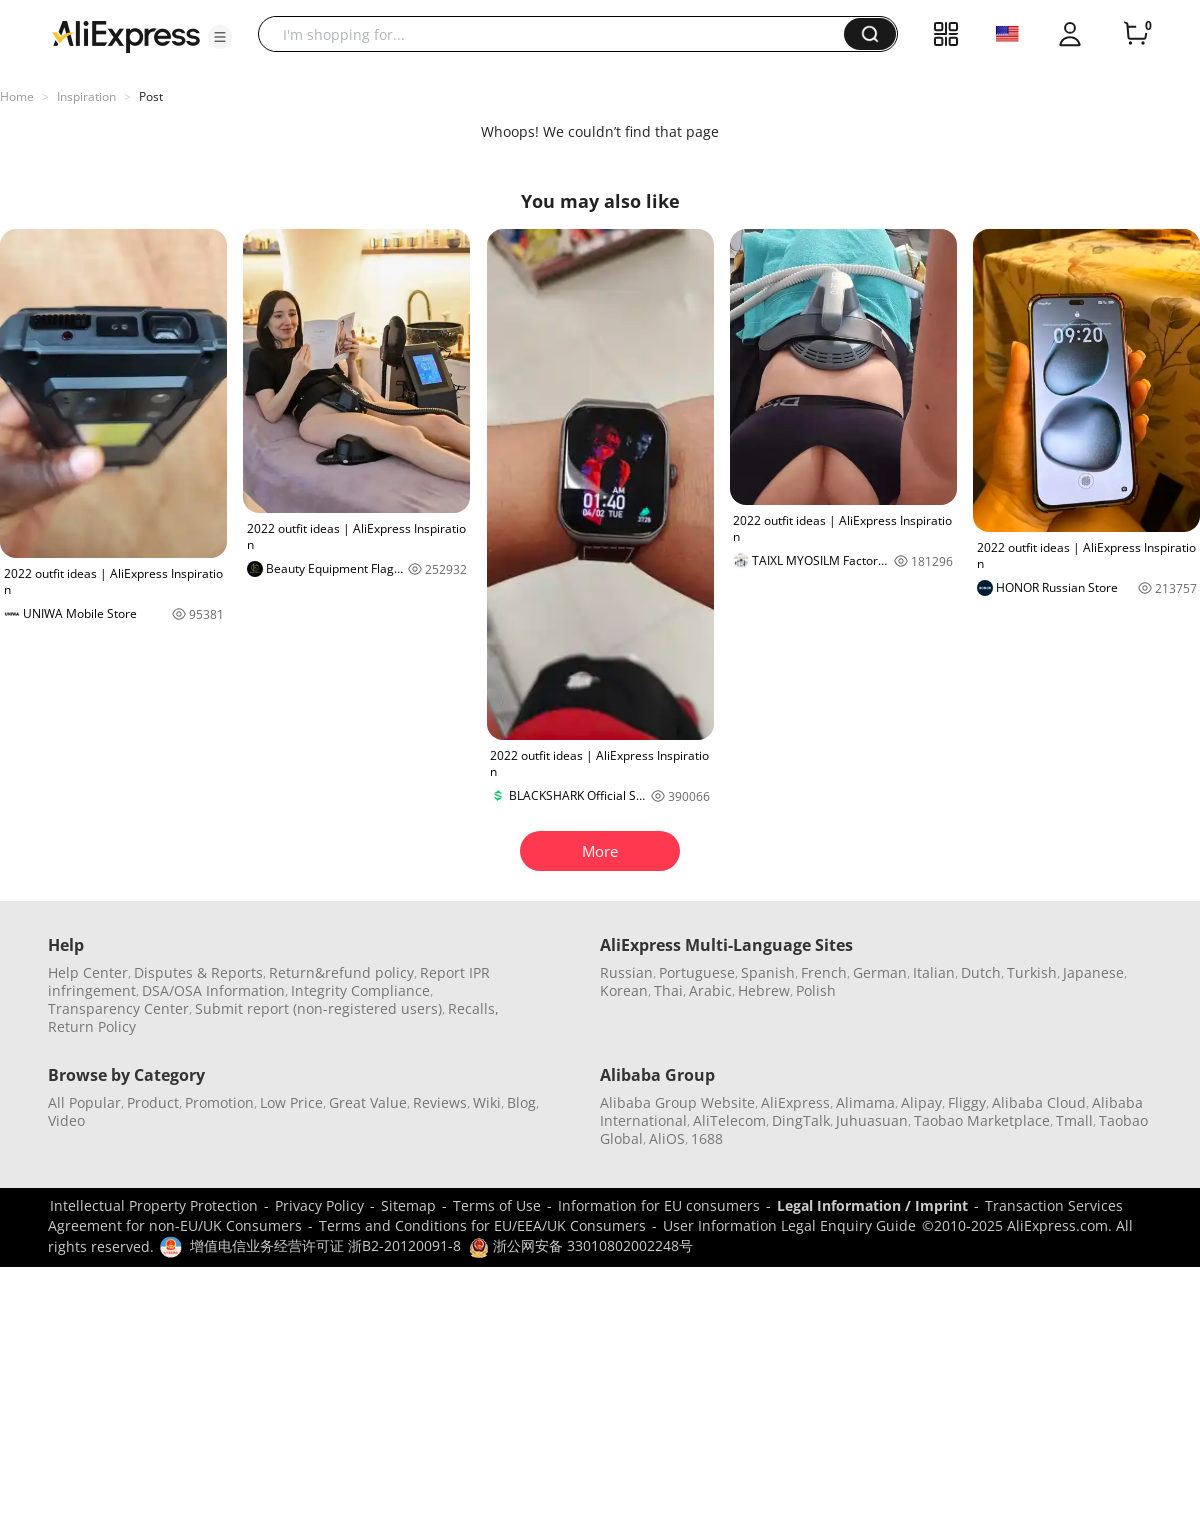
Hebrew (764, 990)
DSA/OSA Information (213, 990)
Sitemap (408, 1205)
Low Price (291, 1102)
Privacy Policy (319, 1205)
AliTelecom (729, 1120)
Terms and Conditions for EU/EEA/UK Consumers (482, 1225)
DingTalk (801, 1120)
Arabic (710, 990)
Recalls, (473, 1008)
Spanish (768, 972)
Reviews (440, 1102)
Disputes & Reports (198, 972)
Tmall (1074, 1120)
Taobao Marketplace (982, 1120)
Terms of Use (497, 1205)
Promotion (219, 1102)
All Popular (84, 1102)
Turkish (1032, 972)
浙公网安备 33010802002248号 (581, 1245)
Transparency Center (118, 1008)
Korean (624, 990)
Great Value (368, 1102)
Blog (521, 1102)
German (880, 972)
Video (66, 1120)
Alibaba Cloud (1039, 1102)
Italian (934, 972)
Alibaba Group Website (677, 1102)
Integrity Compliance (360, 990)
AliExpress (795, 1102)
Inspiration (86, 96)
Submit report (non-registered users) (318, 1008)
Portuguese (697, 972)
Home (17, 96)
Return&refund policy (341, 972)
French (824, 972)
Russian (626, 972)
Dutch (981, 972)
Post (151, 96)
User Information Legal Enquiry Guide (789, 1225)
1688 (707, 1138)
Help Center (88, 972)
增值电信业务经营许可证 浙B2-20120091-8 (325, 1245)
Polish (816, 990)
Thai (668, 990)
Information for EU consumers (659, 1205)
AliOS (667, 1138)
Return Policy (92, 1026)
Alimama (865, 1102)
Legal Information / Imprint (872, 1205)
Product (153, 1102)
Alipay (921, 1102)
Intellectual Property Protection (154, 1205)
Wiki (487, 1102)
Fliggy (967, 1102)
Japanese (1093, 972)
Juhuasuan (872, 1120)
